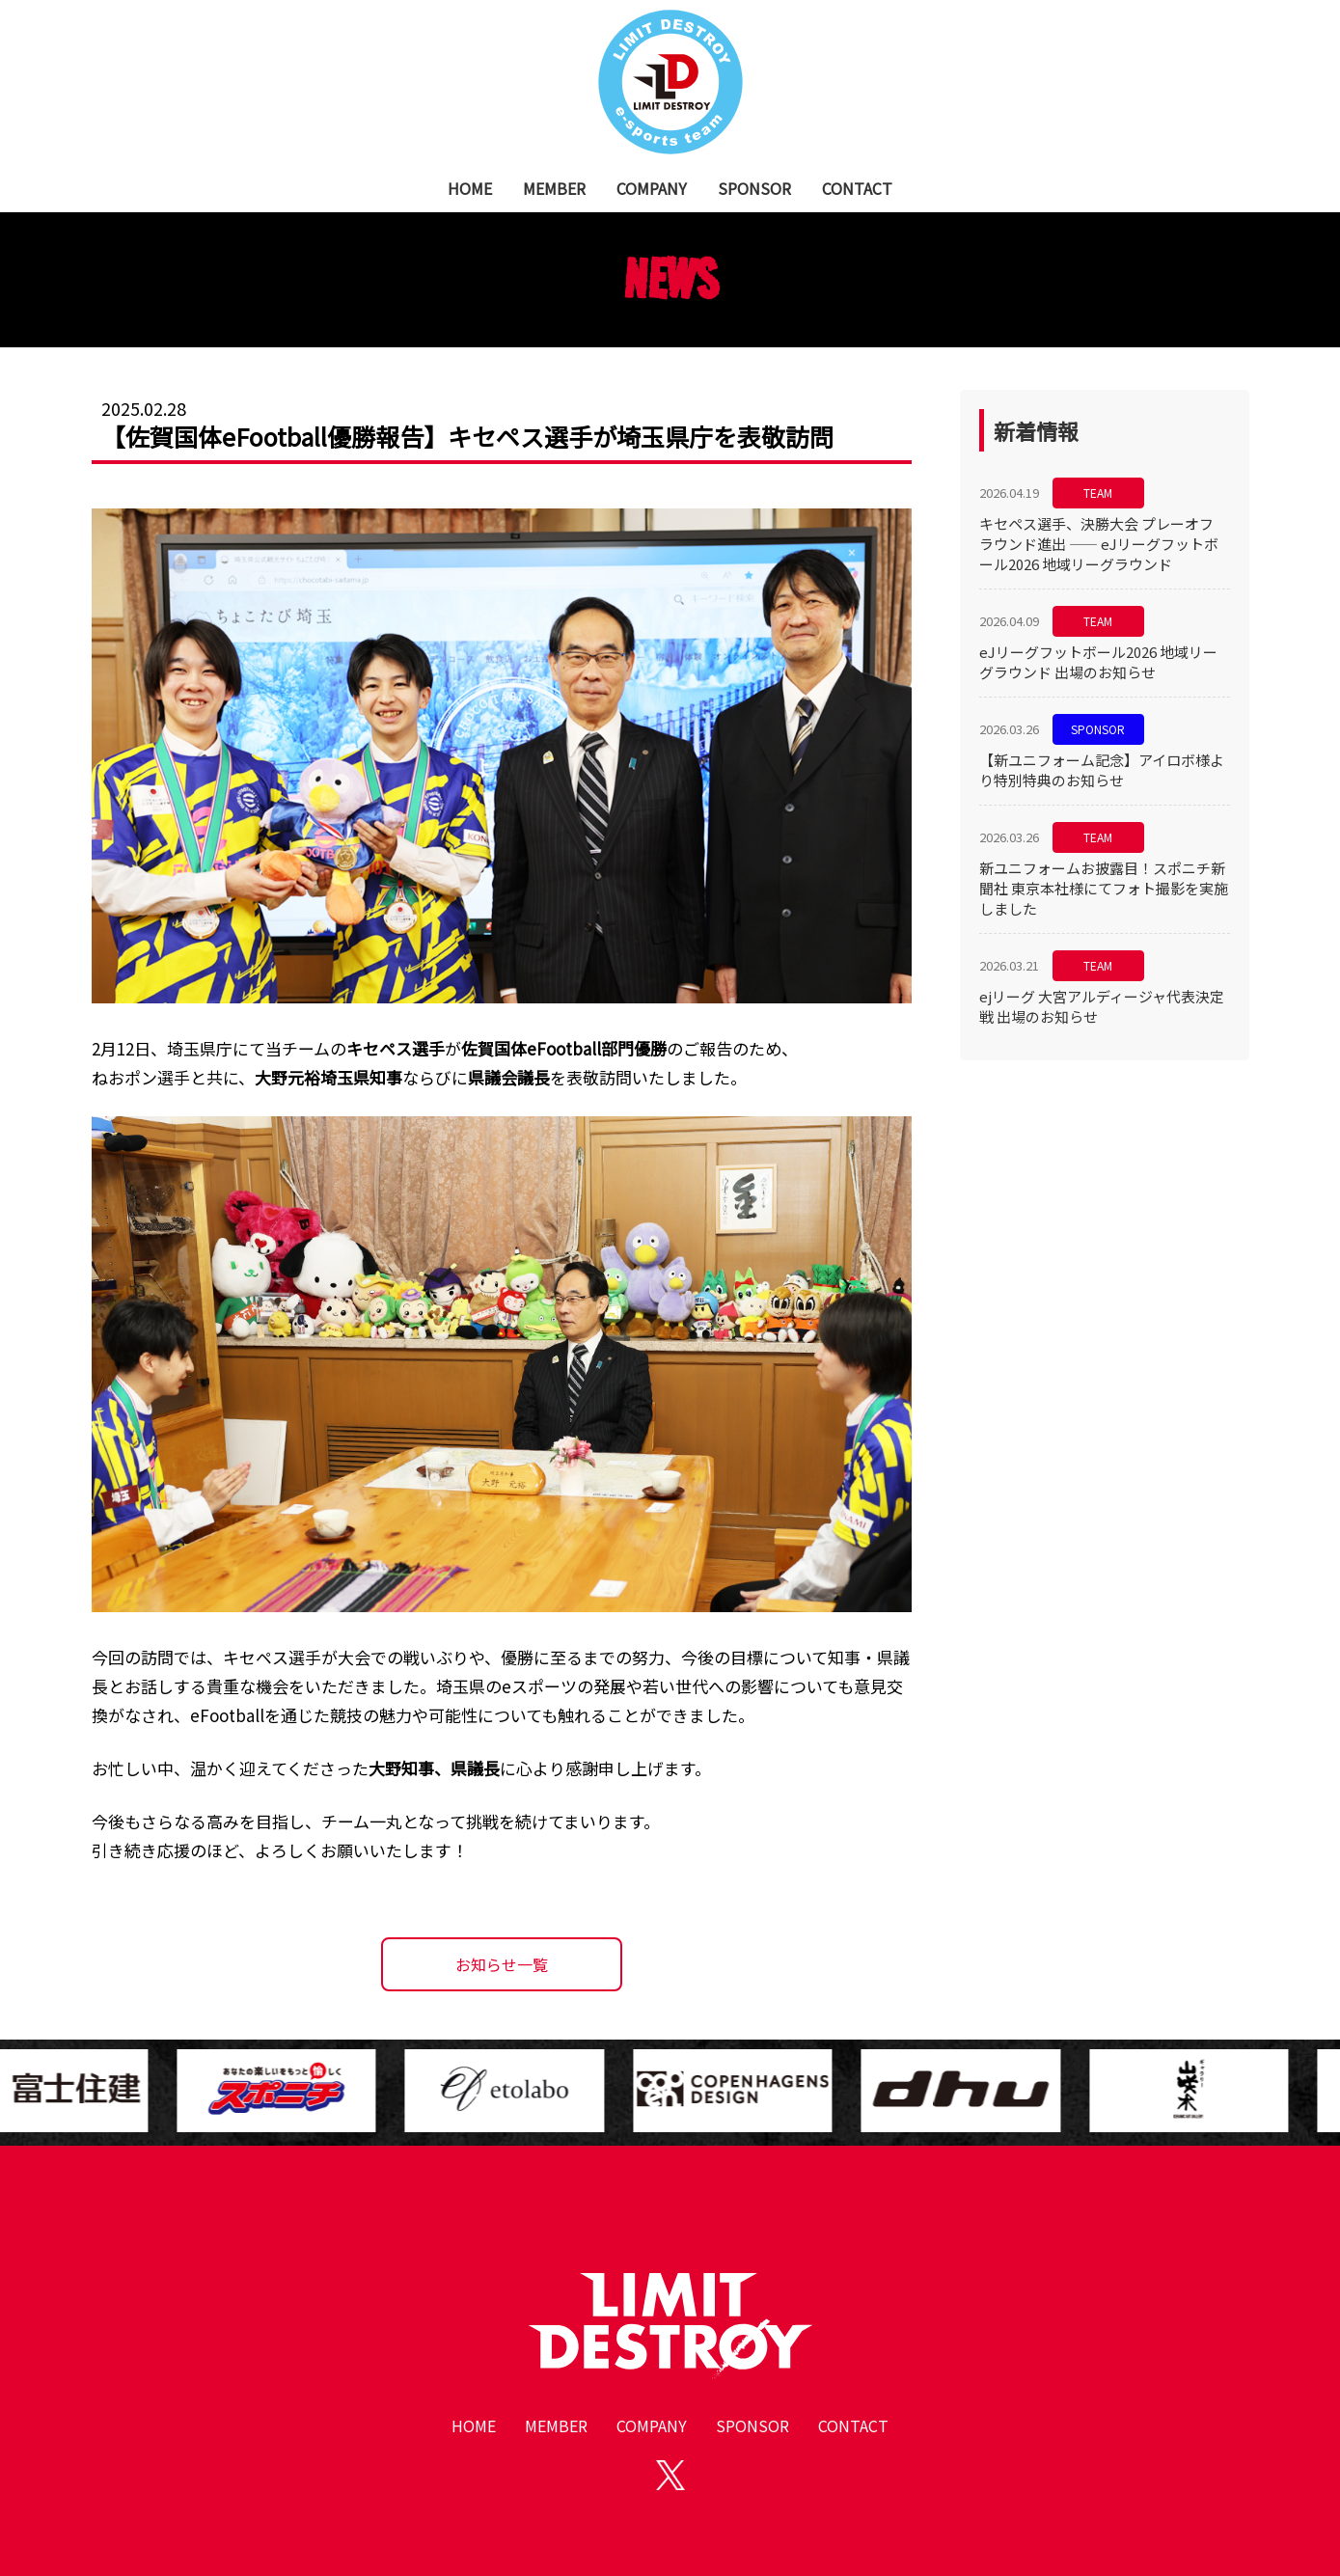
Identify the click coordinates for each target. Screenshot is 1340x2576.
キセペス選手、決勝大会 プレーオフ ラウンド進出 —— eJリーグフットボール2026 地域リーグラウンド (1098, 543)
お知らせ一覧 (501, 1964)
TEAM (1097, 492)
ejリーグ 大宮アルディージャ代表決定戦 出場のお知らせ (1101, 1006)
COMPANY (651, 188)
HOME (470, 188)
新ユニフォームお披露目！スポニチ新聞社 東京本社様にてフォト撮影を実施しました (1103, 888)
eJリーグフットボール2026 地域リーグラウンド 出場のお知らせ (1098, 662)
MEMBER (554, 188)
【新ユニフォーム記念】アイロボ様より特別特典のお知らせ (1101, 770)
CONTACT (857, 188)
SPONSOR (754, 188)
